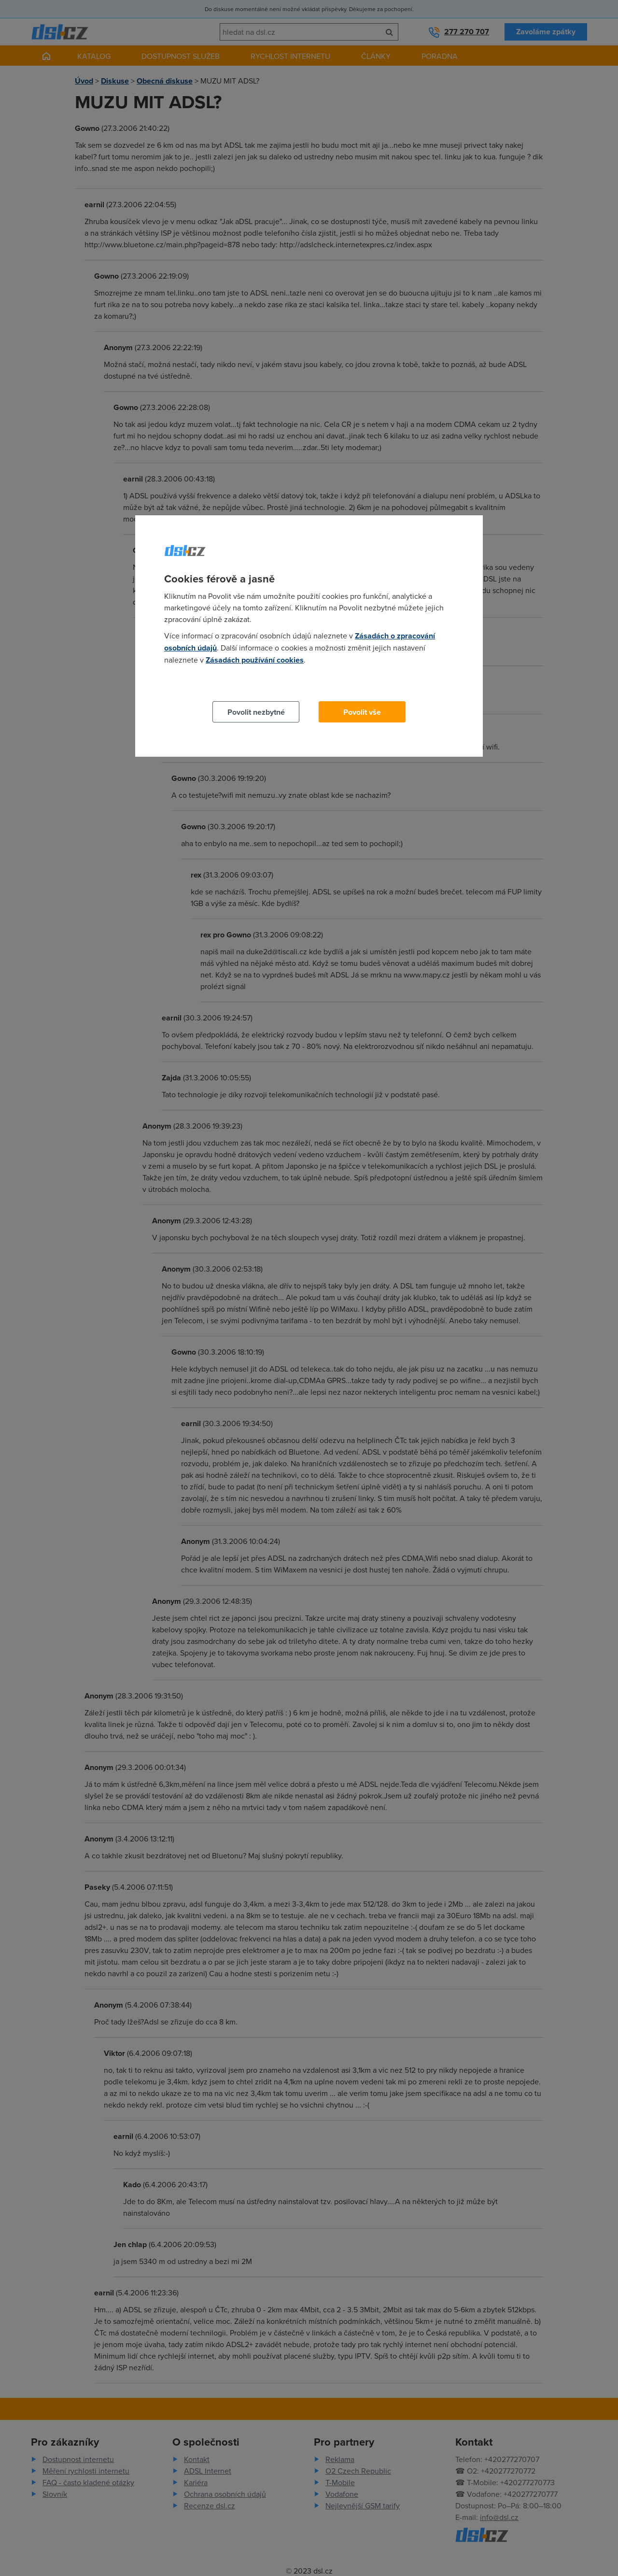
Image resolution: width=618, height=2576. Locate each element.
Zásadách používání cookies (255, 659)
